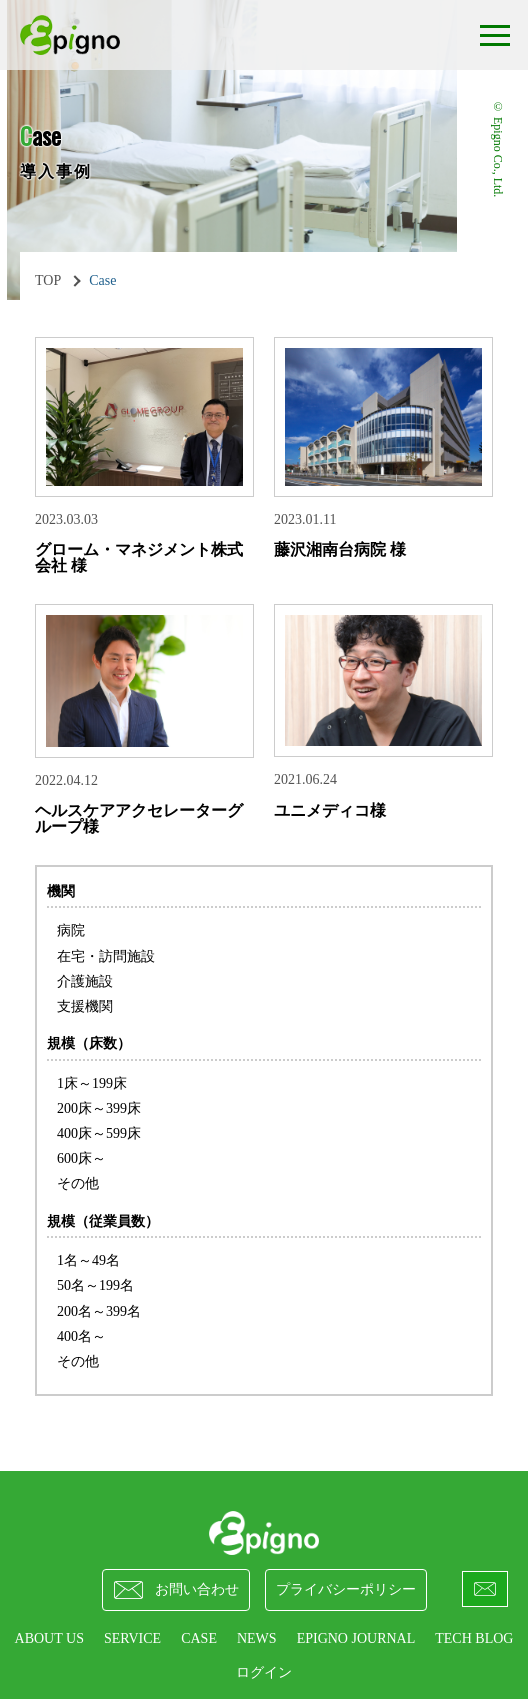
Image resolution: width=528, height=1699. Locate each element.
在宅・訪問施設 (106, 956)
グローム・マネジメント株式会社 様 (139, 557)
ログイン (264, 1672)
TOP (48, 280)
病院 (71, 930)
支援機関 (85, 1006)
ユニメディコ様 (330, 810)
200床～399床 (99, 1108)
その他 (78, 1183)
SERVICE (132, 1638)
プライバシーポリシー (346, 1589)
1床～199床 (92, 1083)
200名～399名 (99, 1311)
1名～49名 (88, 1260)
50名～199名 (95, 1285)
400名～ (81, 1336)
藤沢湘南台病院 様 (340, 549)
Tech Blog (474, 1638)
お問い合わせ (176, 1590)
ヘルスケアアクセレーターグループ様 (139, 818)
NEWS (257, 1638)
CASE (199, 1638)
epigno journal (356, 1638)
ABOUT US (49, 1638)
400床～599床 (99, 1133)
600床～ (81, 1158)
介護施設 (85, 981)
